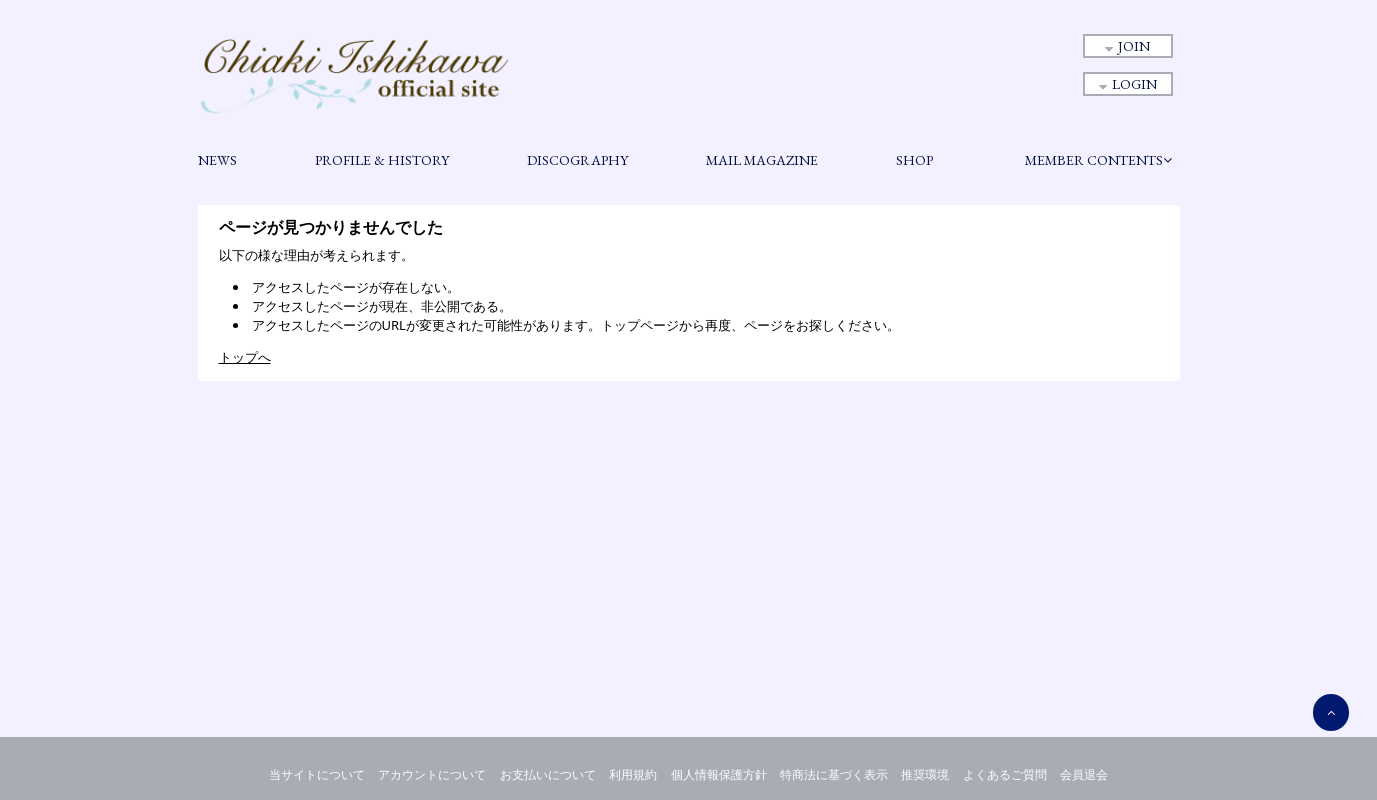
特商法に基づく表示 (834, 774)
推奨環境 (925, 774)
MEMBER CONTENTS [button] (1098, 160)
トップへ (245, 357)
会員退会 (1084, 774)
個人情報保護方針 (719, 774)
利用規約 (633, 774)
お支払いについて (548, 774)
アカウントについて (432, 774)
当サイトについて (317, 774)
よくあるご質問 (1005, 774)
